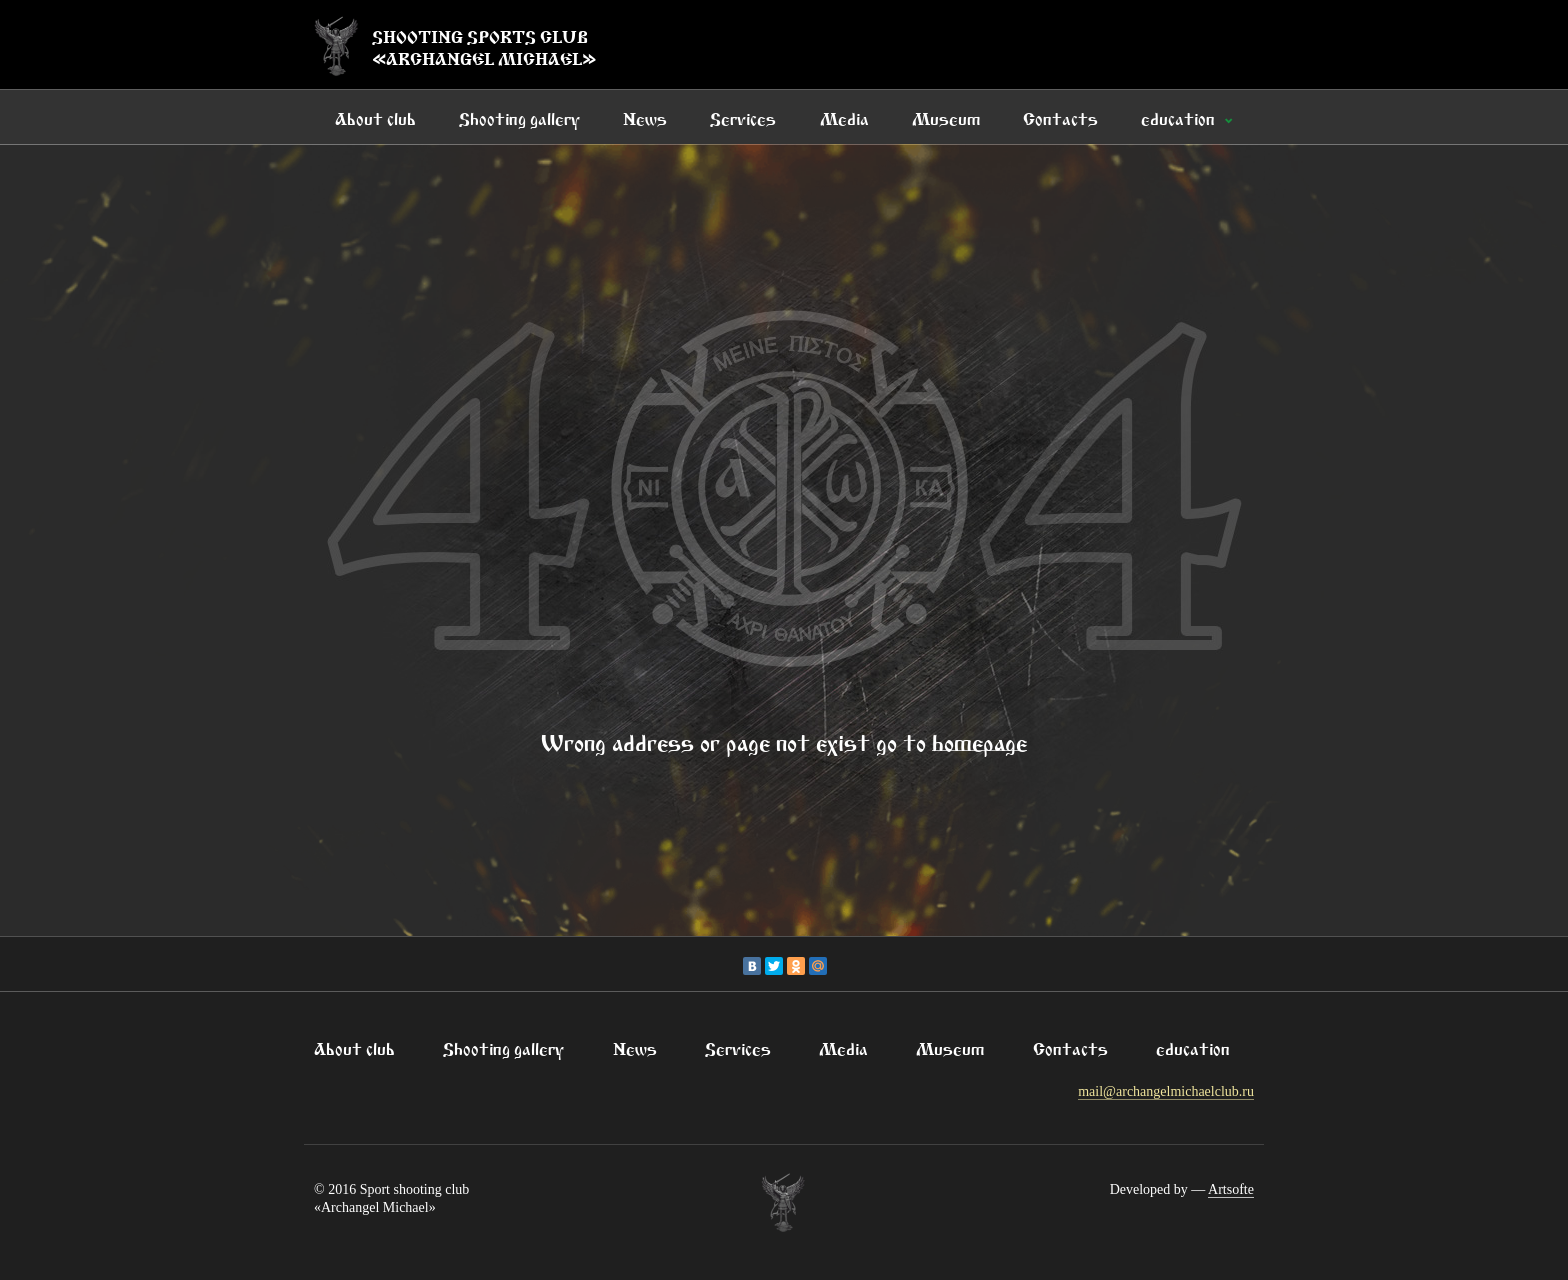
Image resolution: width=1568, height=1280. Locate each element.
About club (375, 117)
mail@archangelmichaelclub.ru (1166, 1091)
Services (743, 117)
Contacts (1060, 117)
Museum (946, 117)
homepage (979, 740)
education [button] (1180, 117)
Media (844, 117)
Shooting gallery (519, 117)
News (645, 117)
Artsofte (1231, 1189)
